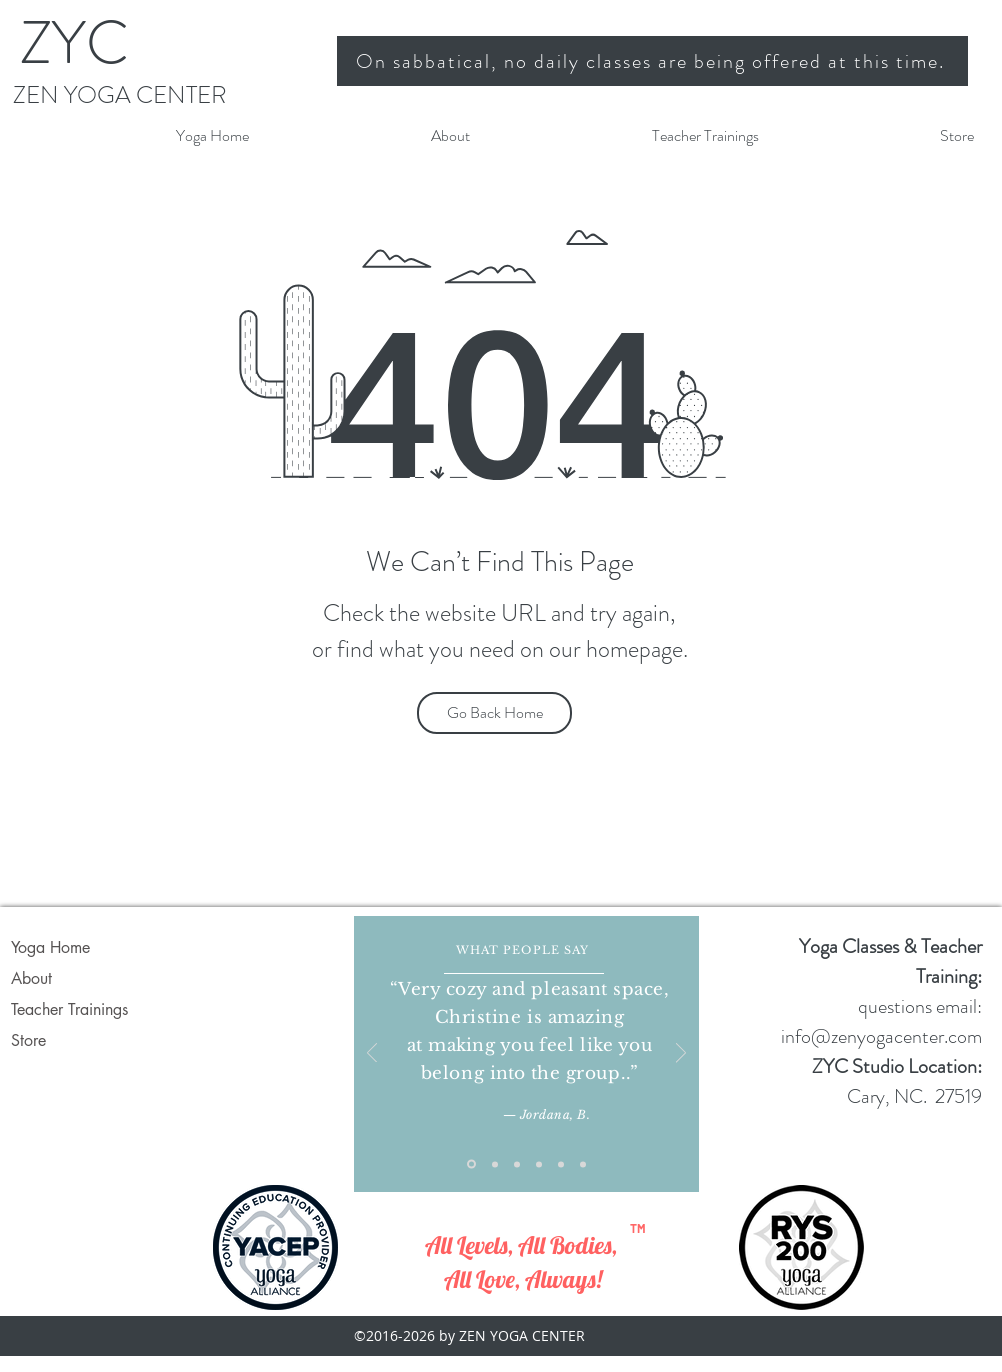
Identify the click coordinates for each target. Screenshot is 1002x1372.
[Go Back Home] (494, 713)
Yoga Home (50, 947)
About (31, 978)
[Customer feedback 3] (517, 1164)
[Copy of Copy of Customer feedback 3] (561, 1164)
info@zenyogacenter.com (881, 1036)
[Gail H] (583, 1164)
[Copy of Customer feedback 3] (539, 1164)
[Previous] (372, 1054)
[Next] (681, 1054)
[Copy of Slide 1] (495, 1164)
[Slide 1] (471, 1164)
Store (28, 1040)
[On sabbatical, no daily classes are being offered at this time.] (652, 61)
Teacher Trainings (69, 1009)
